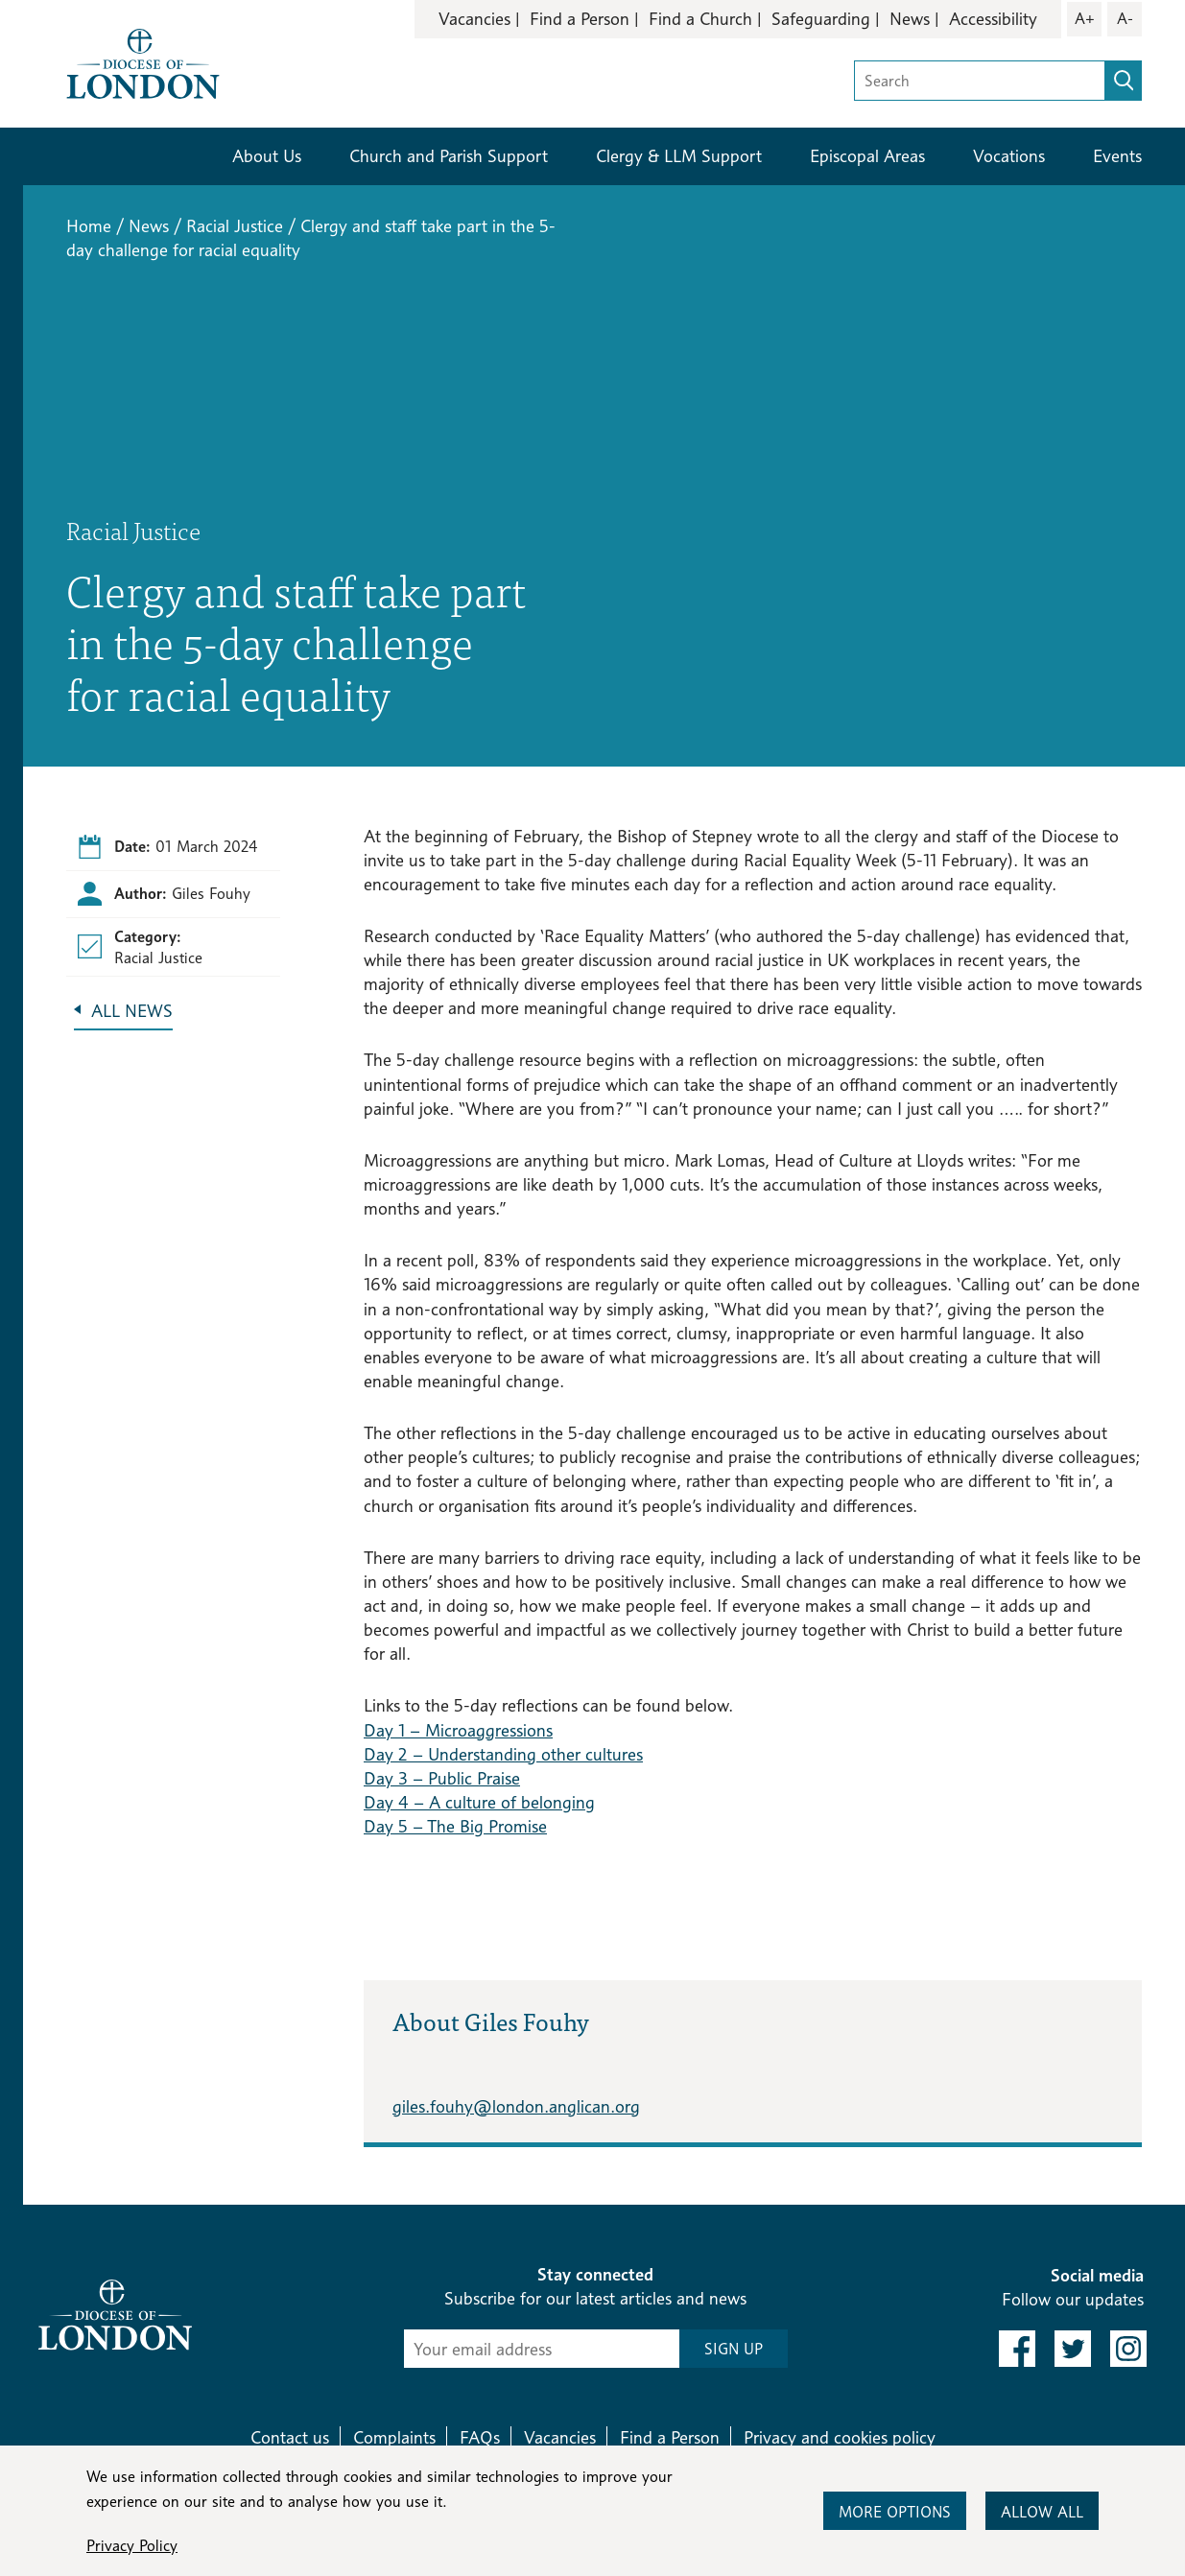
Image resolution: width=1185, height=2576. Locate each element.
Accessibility (993, 19)
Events (1117, 156)
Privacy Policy (132, 2546)
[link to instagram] (1128, 2348)
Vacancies (474, 19)
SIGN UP (733, 2349)
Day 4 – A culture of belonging (479, 1802)
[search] (1123, 80)
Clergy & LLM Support (679, 156)
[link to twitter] (1073, 2348)
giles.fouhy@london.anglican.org (516, 2106)
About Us (266, 156)
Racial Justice (234, 226)
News (909, 19)
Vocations (1009, 156)
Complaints (394, 2437)
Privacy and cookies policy (840, 2437)
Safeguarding (820, 19)
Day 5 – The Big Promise (455, 1826)
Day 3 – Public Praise (442, 1778)
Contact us (289, 2437)
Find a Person (579, 19)
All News (132, 1011)
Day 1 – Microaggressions (458, 1730)
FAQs (480, 2437)
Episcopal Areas (867, 156)
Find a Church (700, 19)
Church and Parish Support (448, 156)
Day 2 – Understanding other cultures (503, 1754)
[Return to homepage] (143, 62)
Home (88, 226)
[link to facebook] (1017, 2348)
